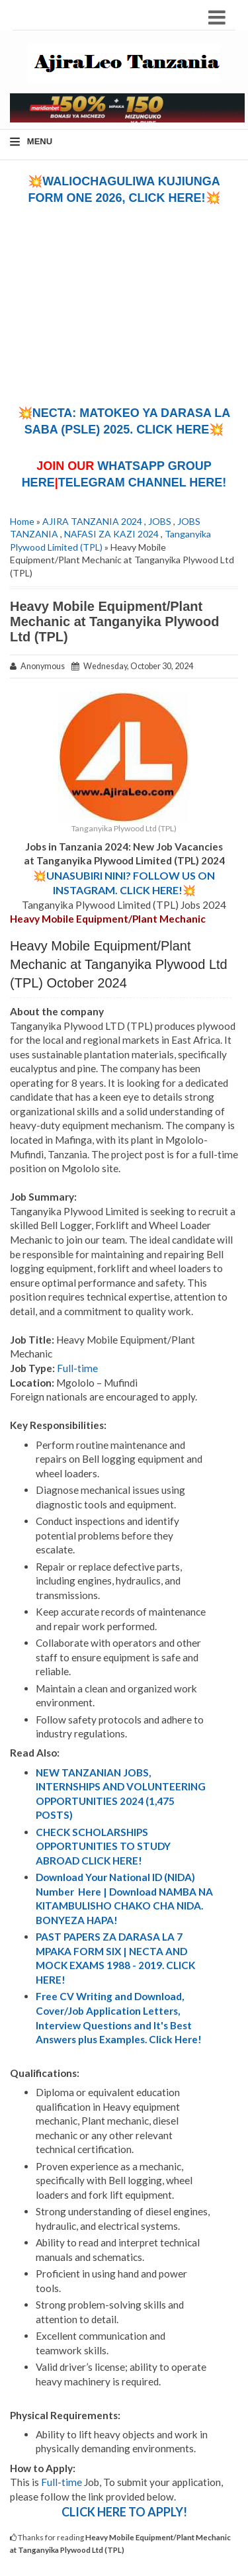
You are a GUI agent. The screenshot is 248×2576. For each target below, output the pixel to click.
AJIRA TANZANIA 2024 (92, 521)
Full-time (77, 1368)
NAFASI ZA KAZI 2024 (111, 533)
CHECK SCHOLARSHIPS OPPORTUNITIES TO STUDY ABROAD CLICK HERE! (103, 1846)
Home (22, 521)
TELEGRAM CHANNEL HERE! (142, 482)
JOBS (159, 521)
